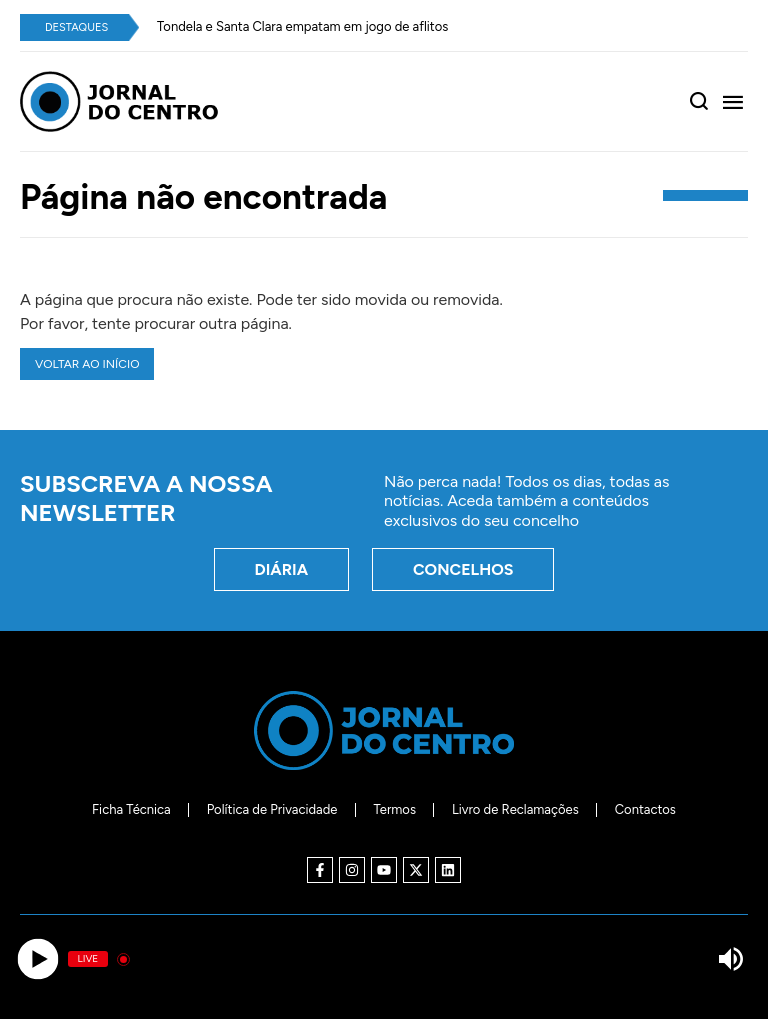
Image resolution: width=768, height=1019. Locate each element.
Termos (394, 809)
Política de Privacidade (272, 809)
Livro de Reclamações (515, 809)
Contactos (645, 809)
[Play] (37, 959)
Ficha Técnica (131, 809)
